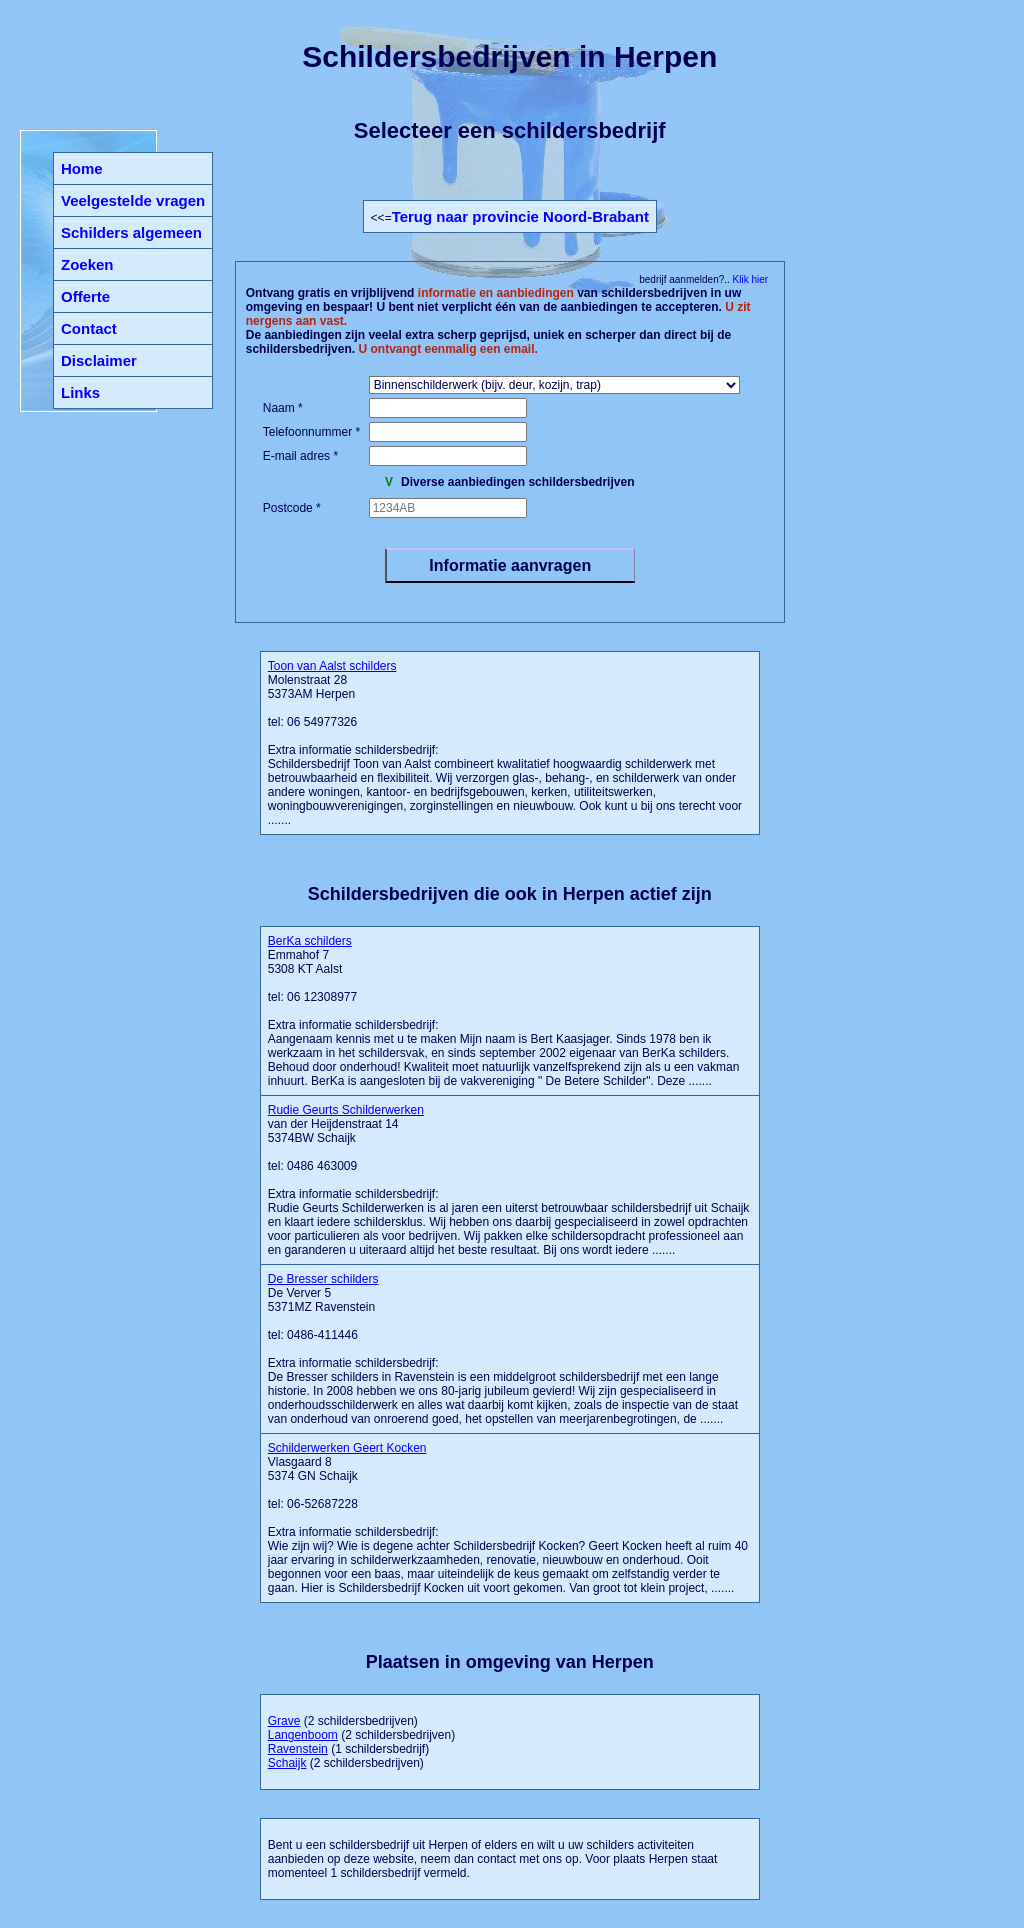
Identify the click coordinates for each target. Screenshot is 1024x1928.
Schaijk (287, 1763)
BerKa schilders (310, 941)
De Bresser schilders (323, 1279)
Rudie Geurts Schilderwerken (346, 1110)
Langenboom (303, 1735)
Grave (284, 1721)
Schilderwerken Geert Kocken (347, 1448)
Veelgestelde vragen (133, 200)
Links (80, 392)
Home (82, 168)
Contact (89, 328)
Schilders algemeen (131, 232)
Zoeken (87, 264)
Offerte (85, 296)
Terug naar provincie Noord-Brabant (520, 216)
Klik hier (749, 279)
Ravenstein (298, 1749)
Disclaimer (99, 360)
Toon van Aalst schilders (332, 666)
